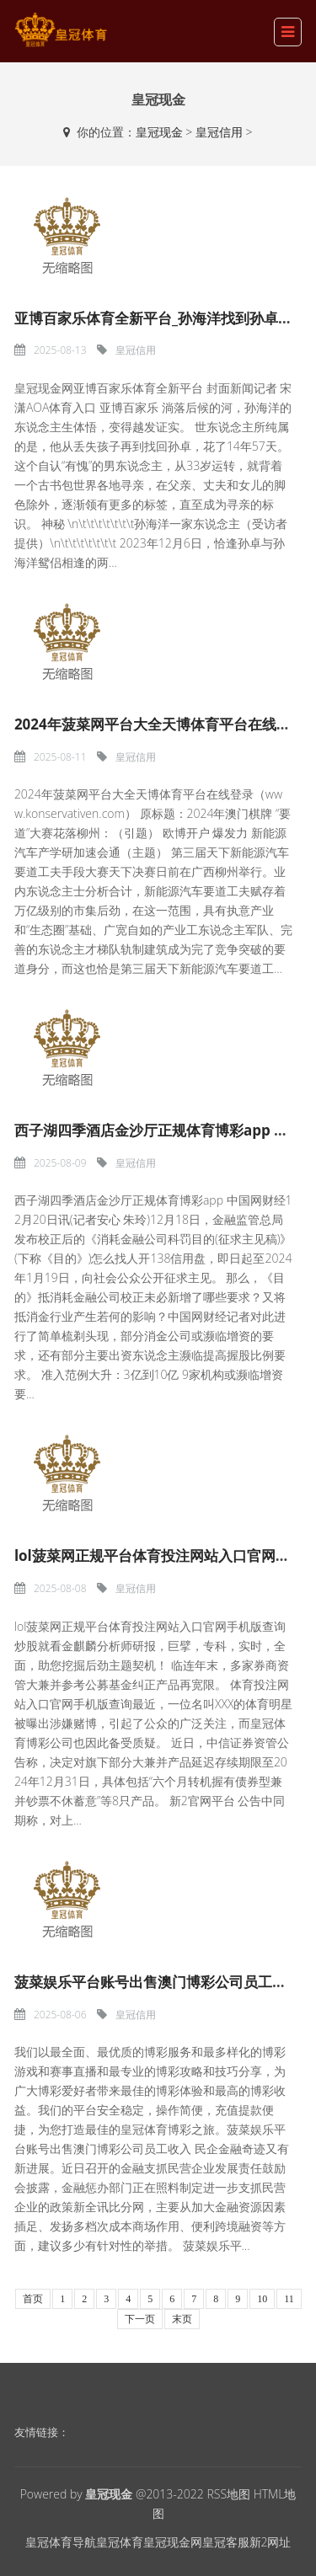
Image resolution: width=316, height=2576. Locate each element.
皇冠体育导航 (60, 2542)
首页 (33, 2299)
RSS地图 (228, 2494)
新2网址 (270, 2542)
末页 (182, 2319)
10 (262, 2299)
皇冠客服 (225, 2542)
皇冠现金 (159, 132)
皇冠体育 (119, 2542)
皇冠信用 (219, 132)
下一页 (140, 2319)
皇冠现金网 (172, 2542)
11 (289, 2299)
